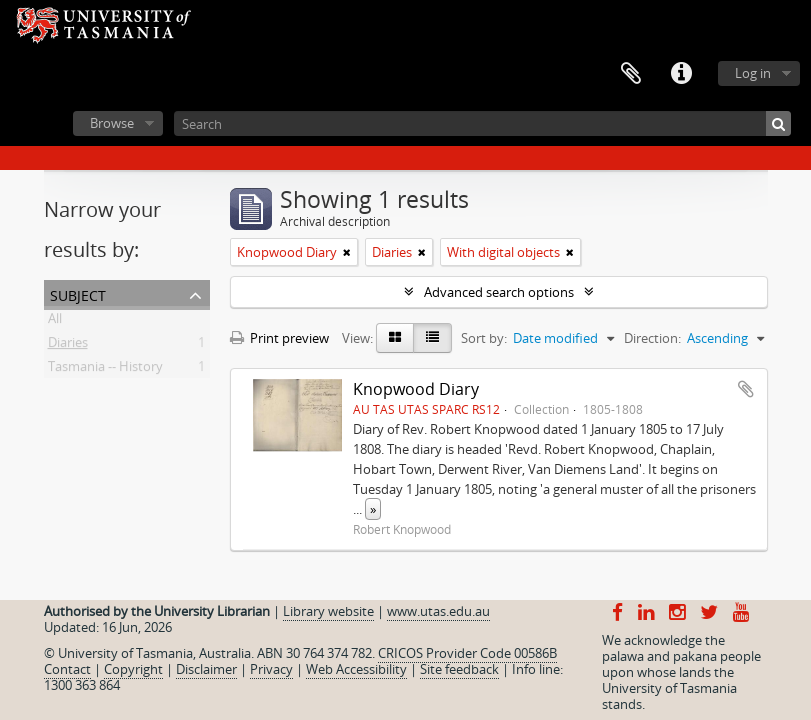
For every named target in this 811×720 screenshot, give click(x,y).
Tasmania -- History (105, 370)
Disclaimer (206, 669)
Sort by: (484, 338)
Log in (753, 73)
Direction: (652, 338)
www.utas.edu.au (438, 611)
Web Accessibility (356, 669)
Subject (78, 293)
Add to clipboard (746, 389)
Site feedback (459, 669)
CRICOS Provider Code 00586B (467, 653)
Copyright (133, 669)
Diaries (68, 346)
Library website (328, 611)
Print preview (279, 338)
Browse (112, 123)
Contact (67, 669)
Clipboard (631, 74)
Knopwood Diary (416, 389)
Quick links (681, 74)
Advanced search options (499, 292)
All (55, 322)
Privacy (271, 669)
